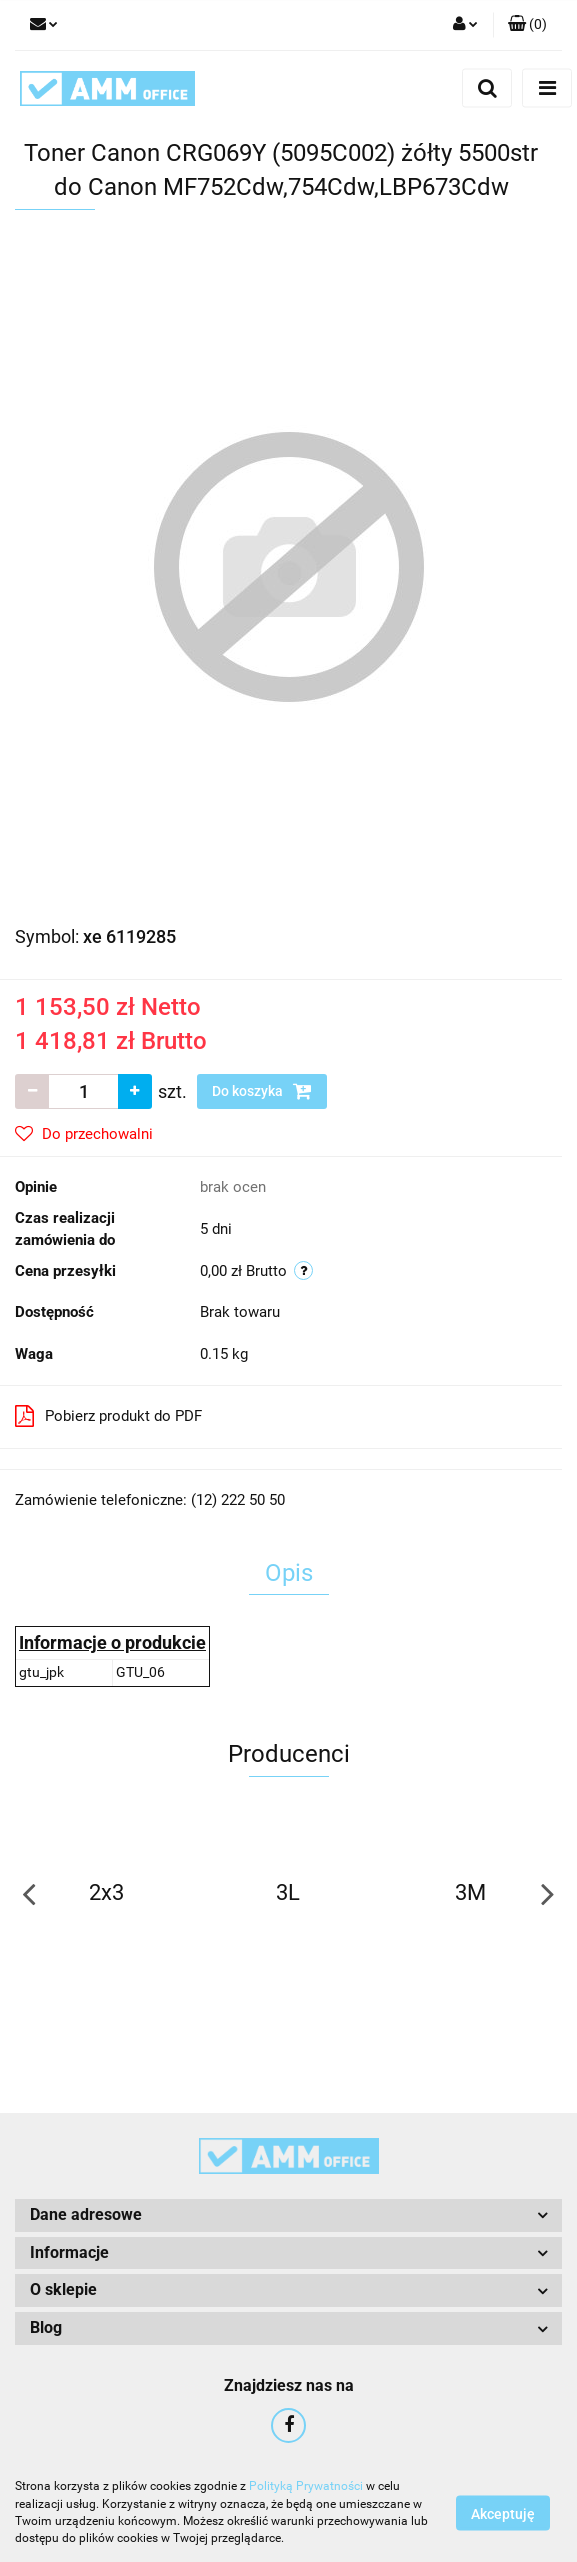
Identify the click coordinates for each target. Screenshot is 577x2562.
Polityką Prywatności (306, 2486)
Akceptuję (503, 2513)
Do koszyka (262, 1091)
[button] (527, 25)
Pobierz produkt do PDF (108, 1416)
